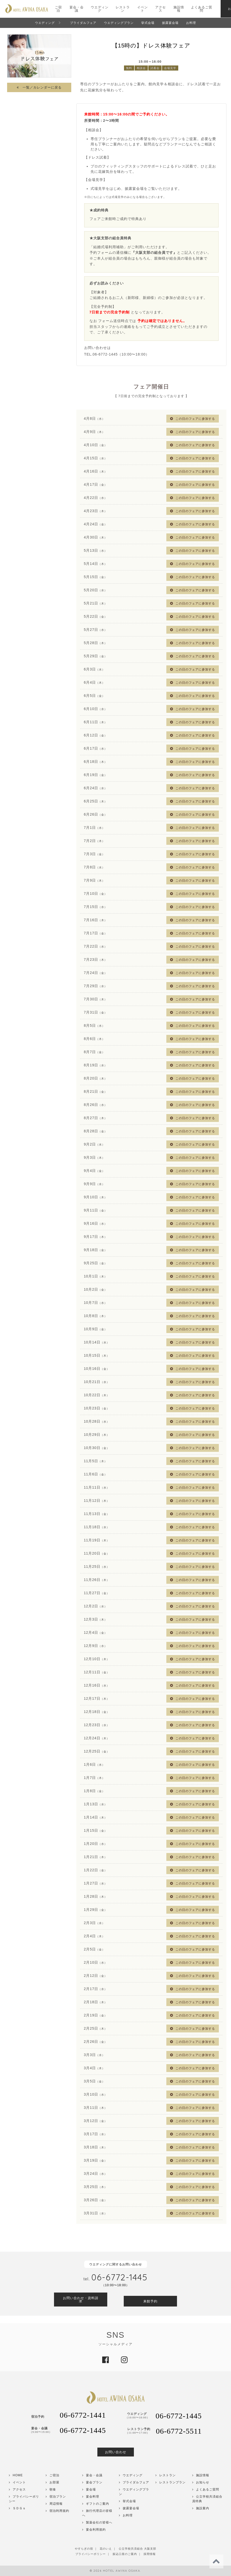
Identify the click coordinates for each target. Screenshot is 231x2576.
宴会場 (91, 2489)
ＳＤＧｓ (19, 2508)
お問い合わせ (115, 2452)
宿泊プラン (57, 2496)
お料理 (191, 23)
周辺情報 (56, 2503)
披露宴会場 (170, 23)
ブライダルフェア (83, 23)
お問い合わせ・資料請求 (80, 2299)
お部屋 (54, 2482)
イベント (142, 8)
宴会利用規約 (96, 2529)
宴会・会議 (76, 8)
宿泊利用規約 (59, 2511)
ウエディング (100, 8)
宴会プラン (94, 2482)
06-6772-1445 (119, 2277)
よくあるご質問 (201, 8)
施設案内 (202, 2508)
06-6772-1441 (83, 2415)
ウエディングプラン (119, 23)
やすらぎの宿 (84, 2548)
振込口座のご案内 (125, 2553)
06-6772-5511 (179, 2431)
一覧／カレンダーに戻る (42, 87)
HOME (18, 2475)
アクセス (160, 8)
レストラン (123, 8)
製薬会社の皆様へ (99, 2522)
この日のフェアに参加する (195, 418)
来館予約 (150, 2301)
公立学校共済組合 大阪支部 (137, 2548)
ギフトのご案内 (97, 2503)
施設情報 (178, 8)
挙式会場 (147, 23)
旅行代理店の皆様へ (97, 2513)
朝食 (52, 2489)
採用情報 (150, 2553)
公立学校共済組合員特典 (207, 2499)
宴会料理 (92, 2496)
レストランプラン (172, 2482)
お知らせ (202, 2482)
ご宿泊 (58, 8)
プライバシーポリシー (24, 2499)
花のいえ (106, 2548)
